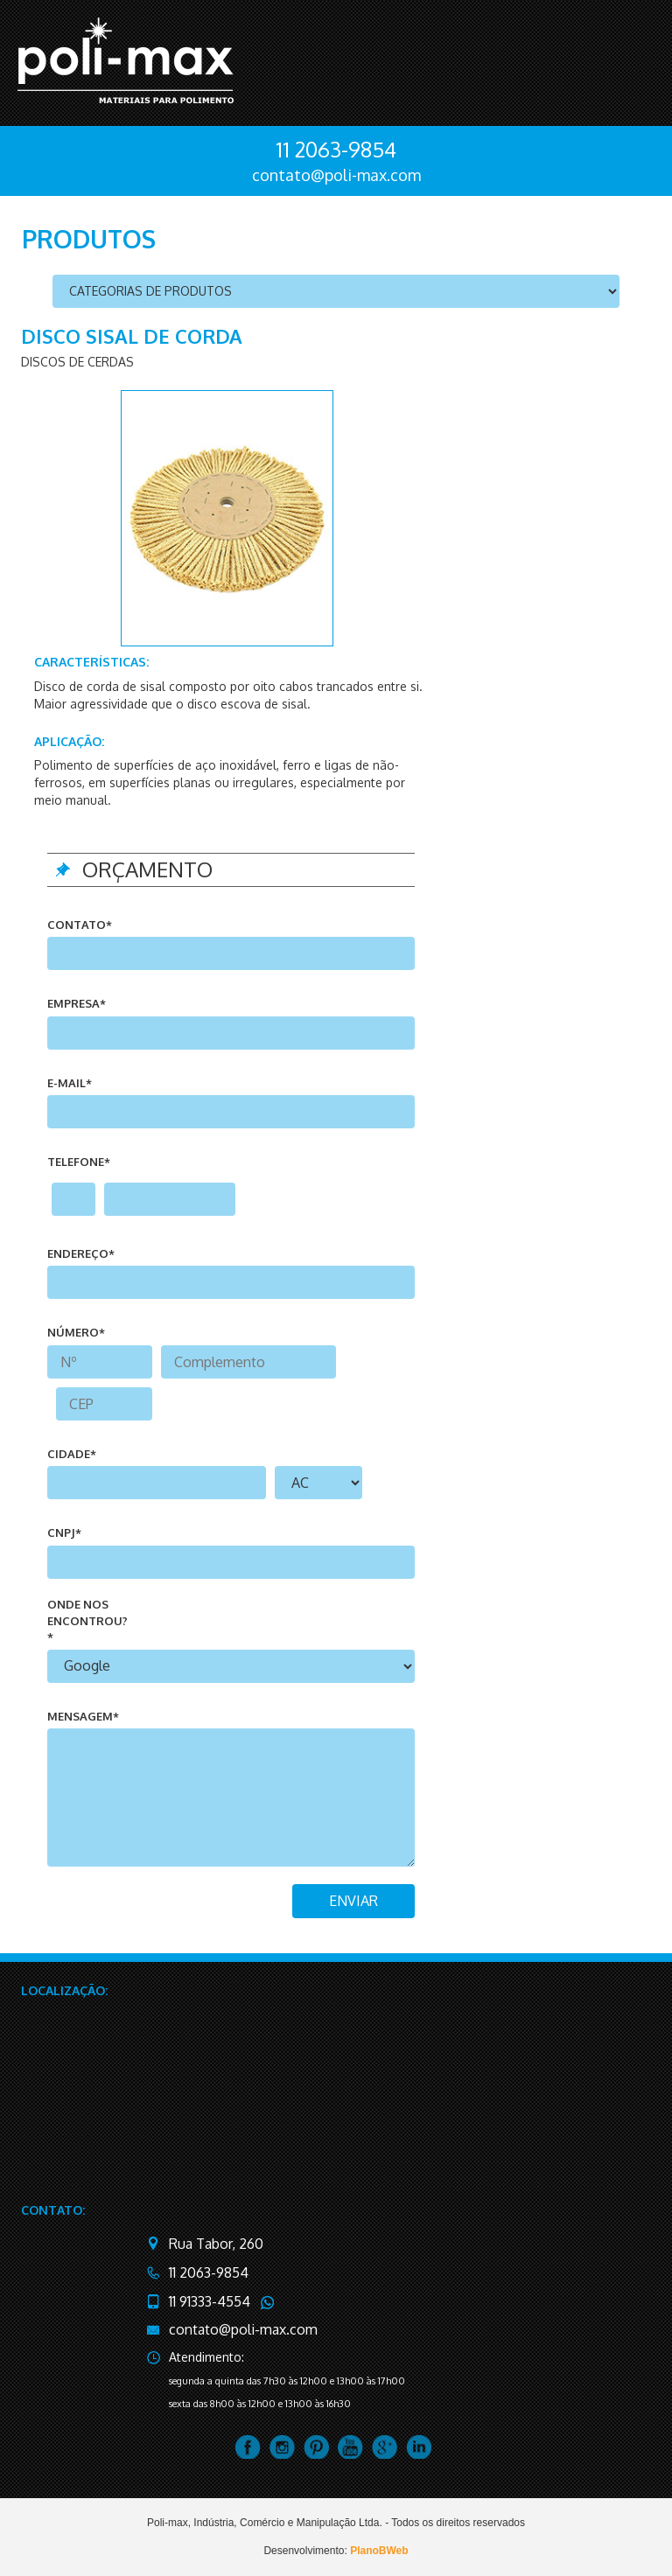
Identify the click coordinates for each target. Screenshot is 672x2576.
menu (631, 59)
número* (76, 1332)
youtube (350, 2446)
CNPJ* (64, 1532)
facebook (248, 2446)
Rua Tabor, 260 (216, 2243)
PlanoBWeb (379, 2551)
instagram (282, 2446)
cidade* (71, 1454)
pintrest (316, 2446)
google (384, 2446)
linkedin (418, 2446)
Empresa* (76, 1003)
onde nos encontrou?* (87, 1620)
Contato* (79, 925)
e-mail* (69, 1083)
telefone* (78, 1162)
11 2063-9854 (336, 149)
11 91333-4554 (209, 2301)
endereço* (81, 1253)
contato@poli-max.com (336, 175)
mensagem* (83, 1716)
